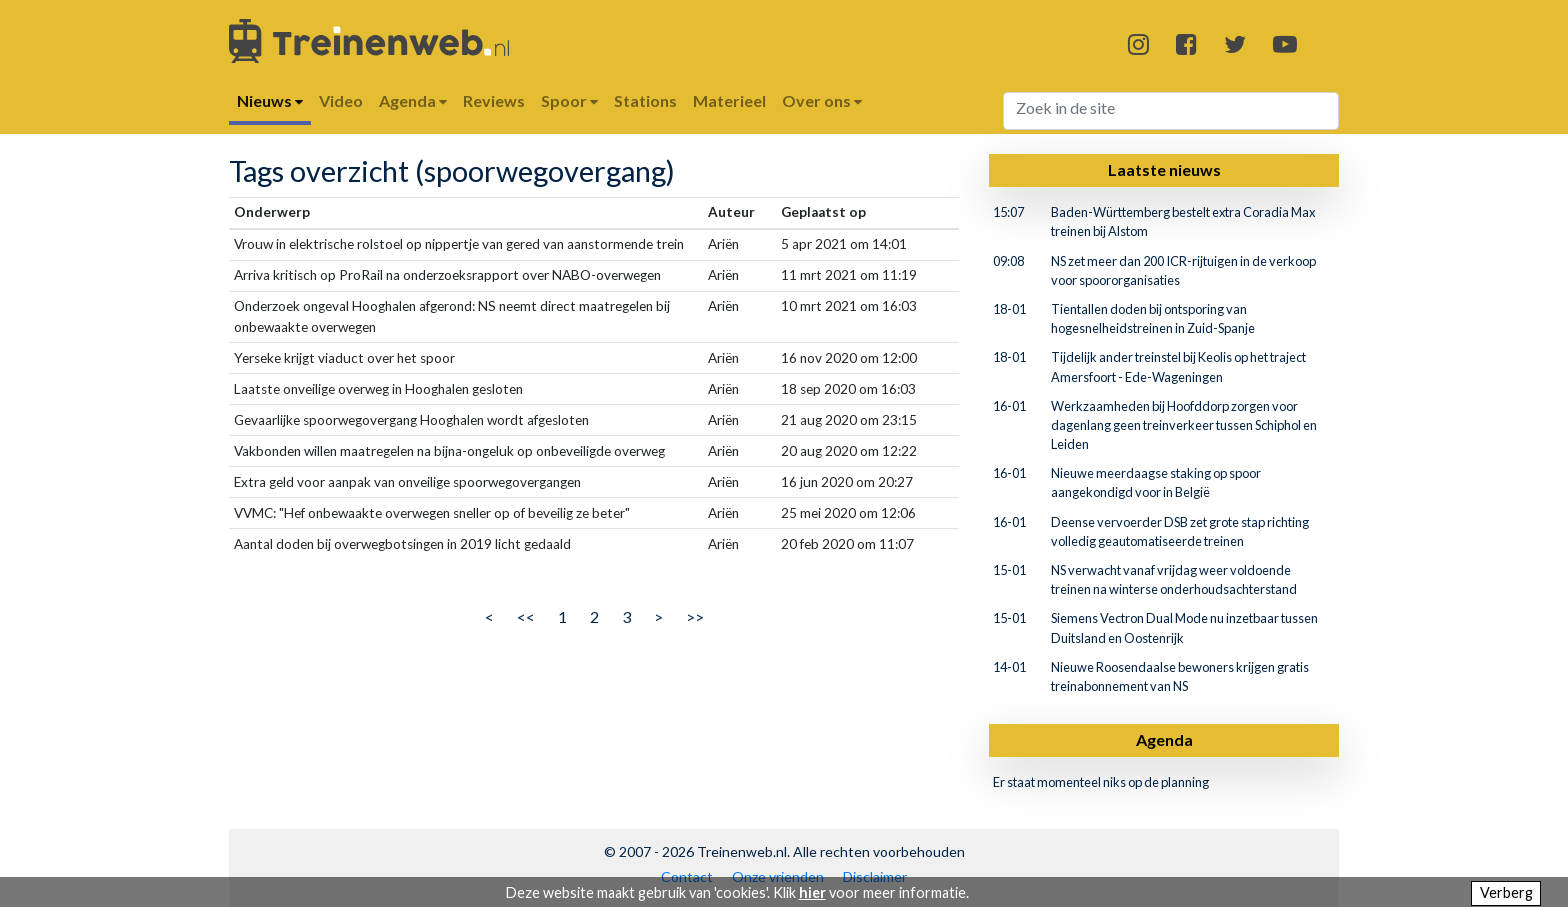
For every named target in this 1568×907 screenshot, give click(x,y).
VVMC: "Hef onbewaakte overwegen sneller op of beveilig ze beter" (432, 513)
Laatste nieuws (1164, 169)
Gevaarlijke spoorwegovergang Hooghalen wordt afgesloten (411, 420)
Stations (645, 100)
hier (812, 892)
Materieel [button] (729, 100)
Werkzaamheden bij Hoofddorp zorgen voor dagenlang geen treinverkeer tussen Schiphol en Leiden (1184, 425)
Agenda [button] (413, 100)
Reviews (494, 100)
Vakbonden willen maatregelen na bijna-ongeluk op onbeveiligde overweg (449, 451)
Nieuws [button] (270, 100)
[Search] (1171, 111)
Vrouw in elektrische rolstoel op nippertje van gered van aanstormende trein (459, 244)
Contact (687, 876)
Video (341, 100)
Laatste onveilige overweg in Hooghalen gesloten (378, 389)
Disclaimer (875, 876)
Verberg (1506, 892)
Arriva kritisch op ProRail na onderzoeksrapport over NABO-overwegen (447, 275)
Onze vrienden (778, 876)
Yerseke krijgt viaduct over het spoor (344, 358)
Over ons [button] (822, 100)
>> (695, 616)
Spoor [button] (569, 100)
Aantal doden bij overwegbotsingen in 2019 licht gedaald (402, 544)
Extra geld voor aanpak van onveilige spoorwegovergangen (407, 482)
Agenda (1164, 739)
